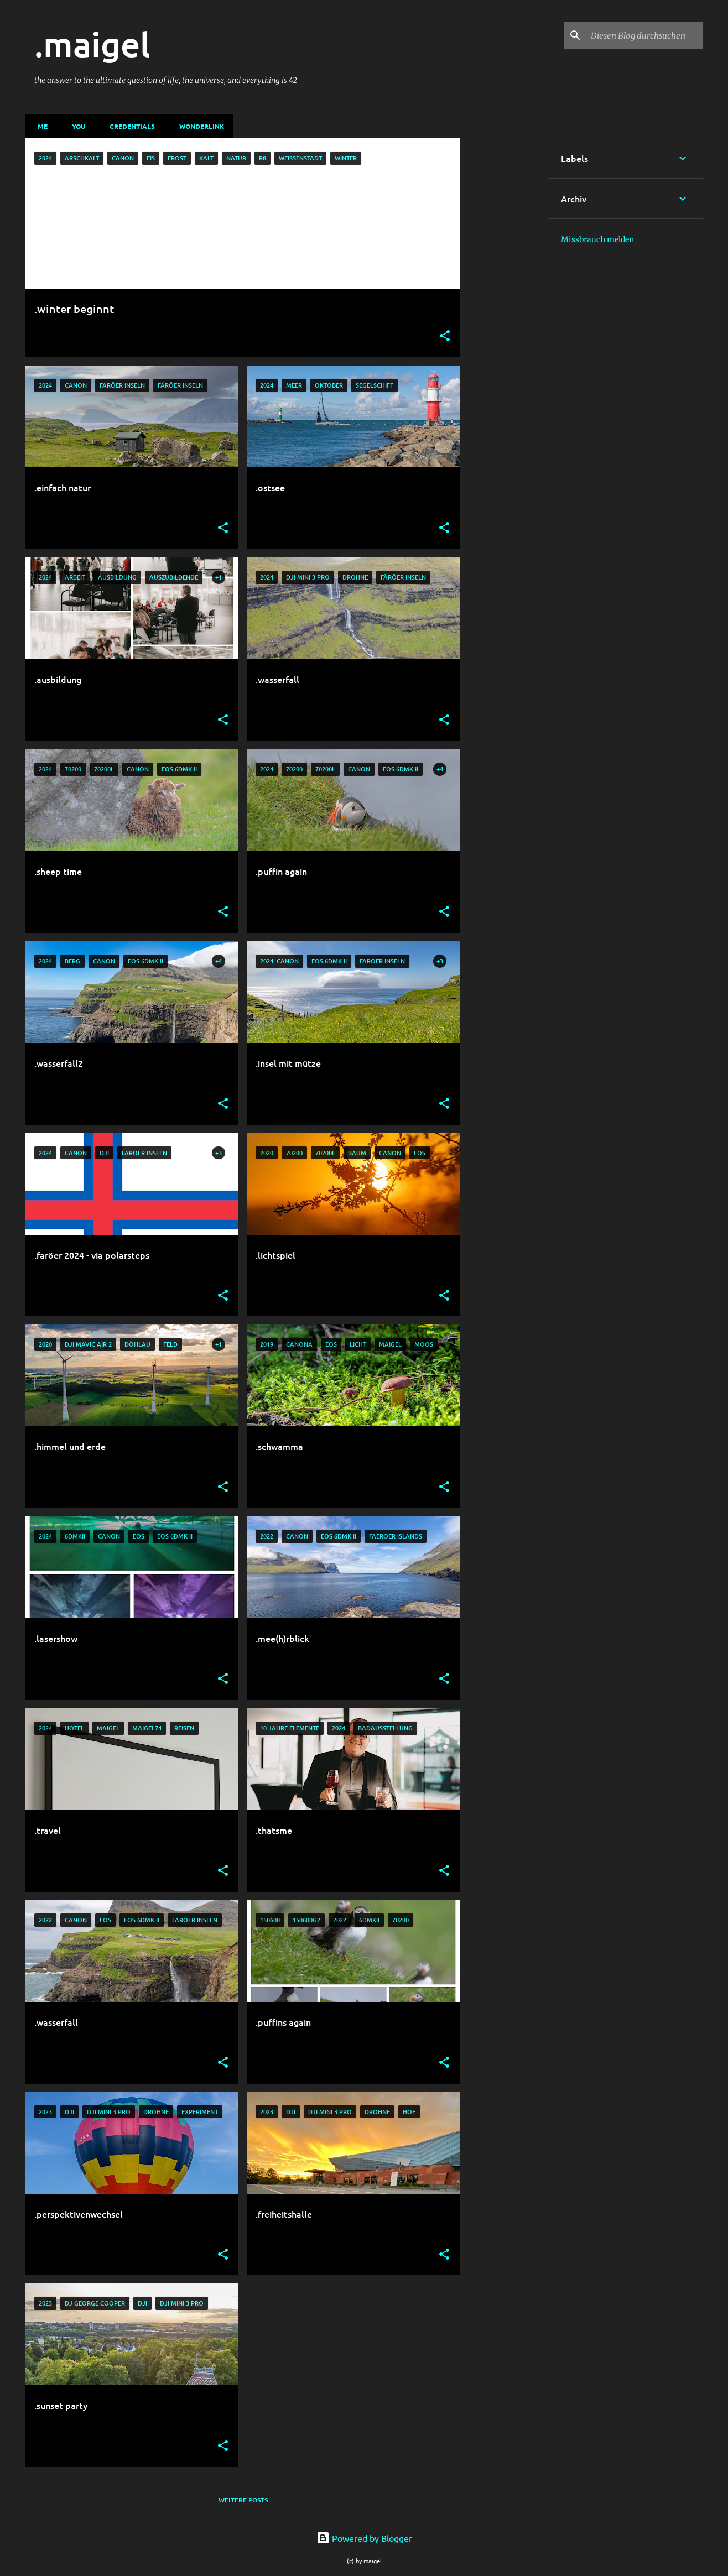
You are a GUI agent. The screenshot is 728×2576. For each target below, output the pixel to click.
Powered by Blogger (364, 2537)
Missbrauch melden (597, 239)
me (39, 126)
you (75, 126)
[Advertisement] (504, 304)
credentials (129, 126)
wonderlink (198, 126)
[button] (444, 336)
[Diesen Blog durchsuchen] (644, 35)
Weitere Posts (243, 2500)
